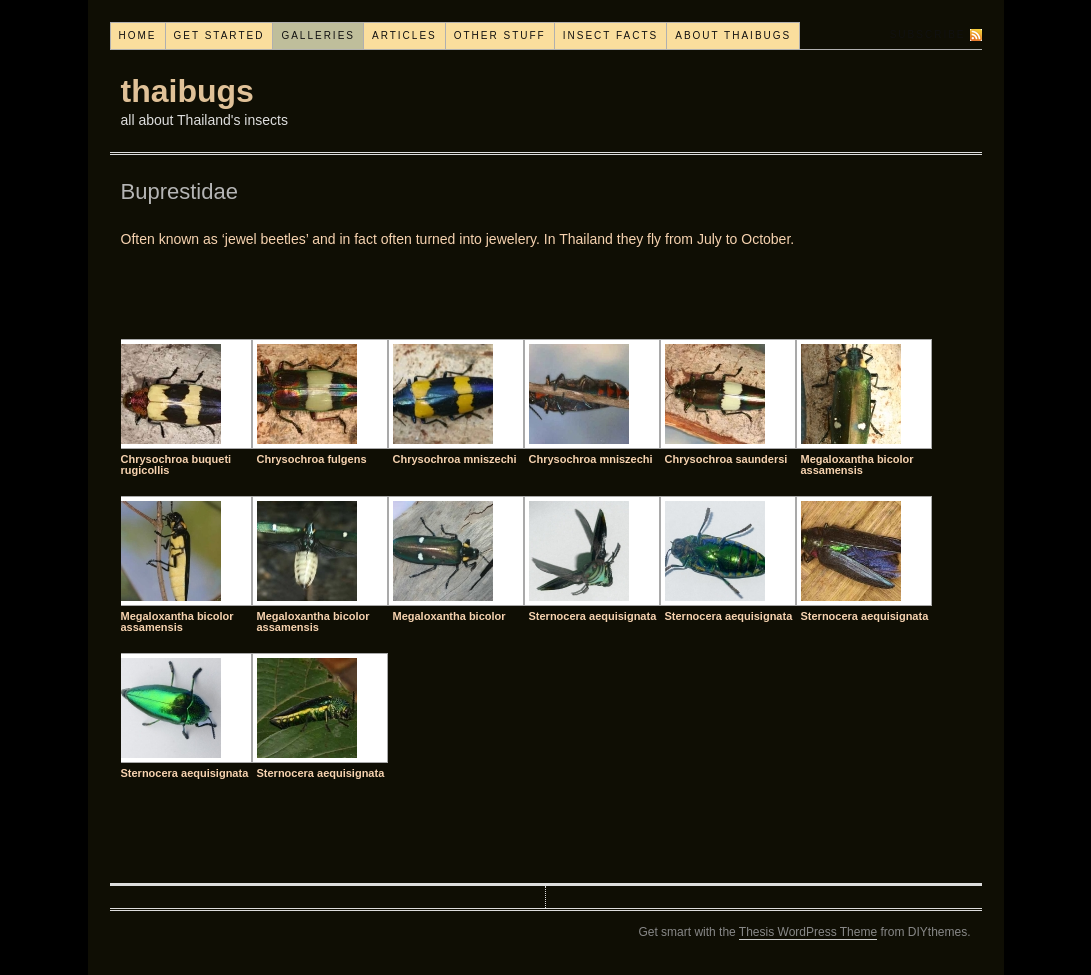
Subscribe (928, 34)
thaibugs (187, 91)
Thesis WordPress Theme (808, 932)
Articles (404, 35)
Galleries (318, 35)
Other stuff (500, 35)
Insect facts (611, 35)
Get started (219, 35)
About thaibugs (733, 35)
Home (138, 35)
